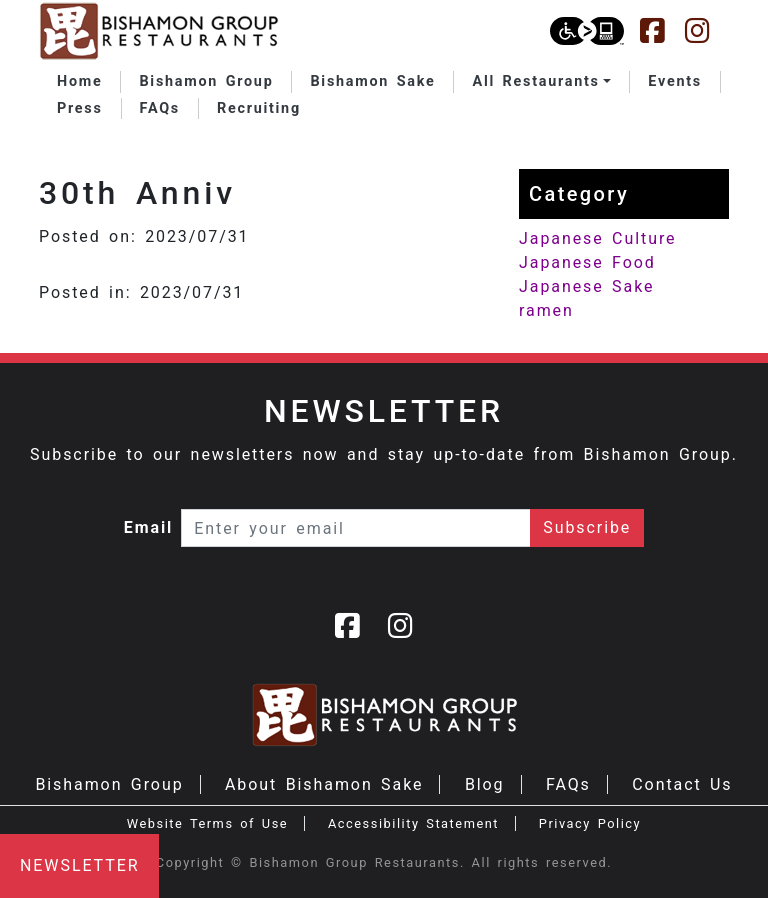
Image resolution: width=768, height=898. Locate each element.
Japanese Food (587, 262)
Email (149, 527)
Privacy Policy (590, 823)
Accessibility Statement (413, 823)
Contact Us (682, 784)
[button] (541, 82)
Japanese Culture (597, 238)
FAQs (568, 784)
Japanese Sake (586, 286)
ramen (546, 310)
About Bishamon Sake (324, 784)
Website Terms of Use (207, 823)
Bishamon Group (109, 784)
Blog (485, 784)
